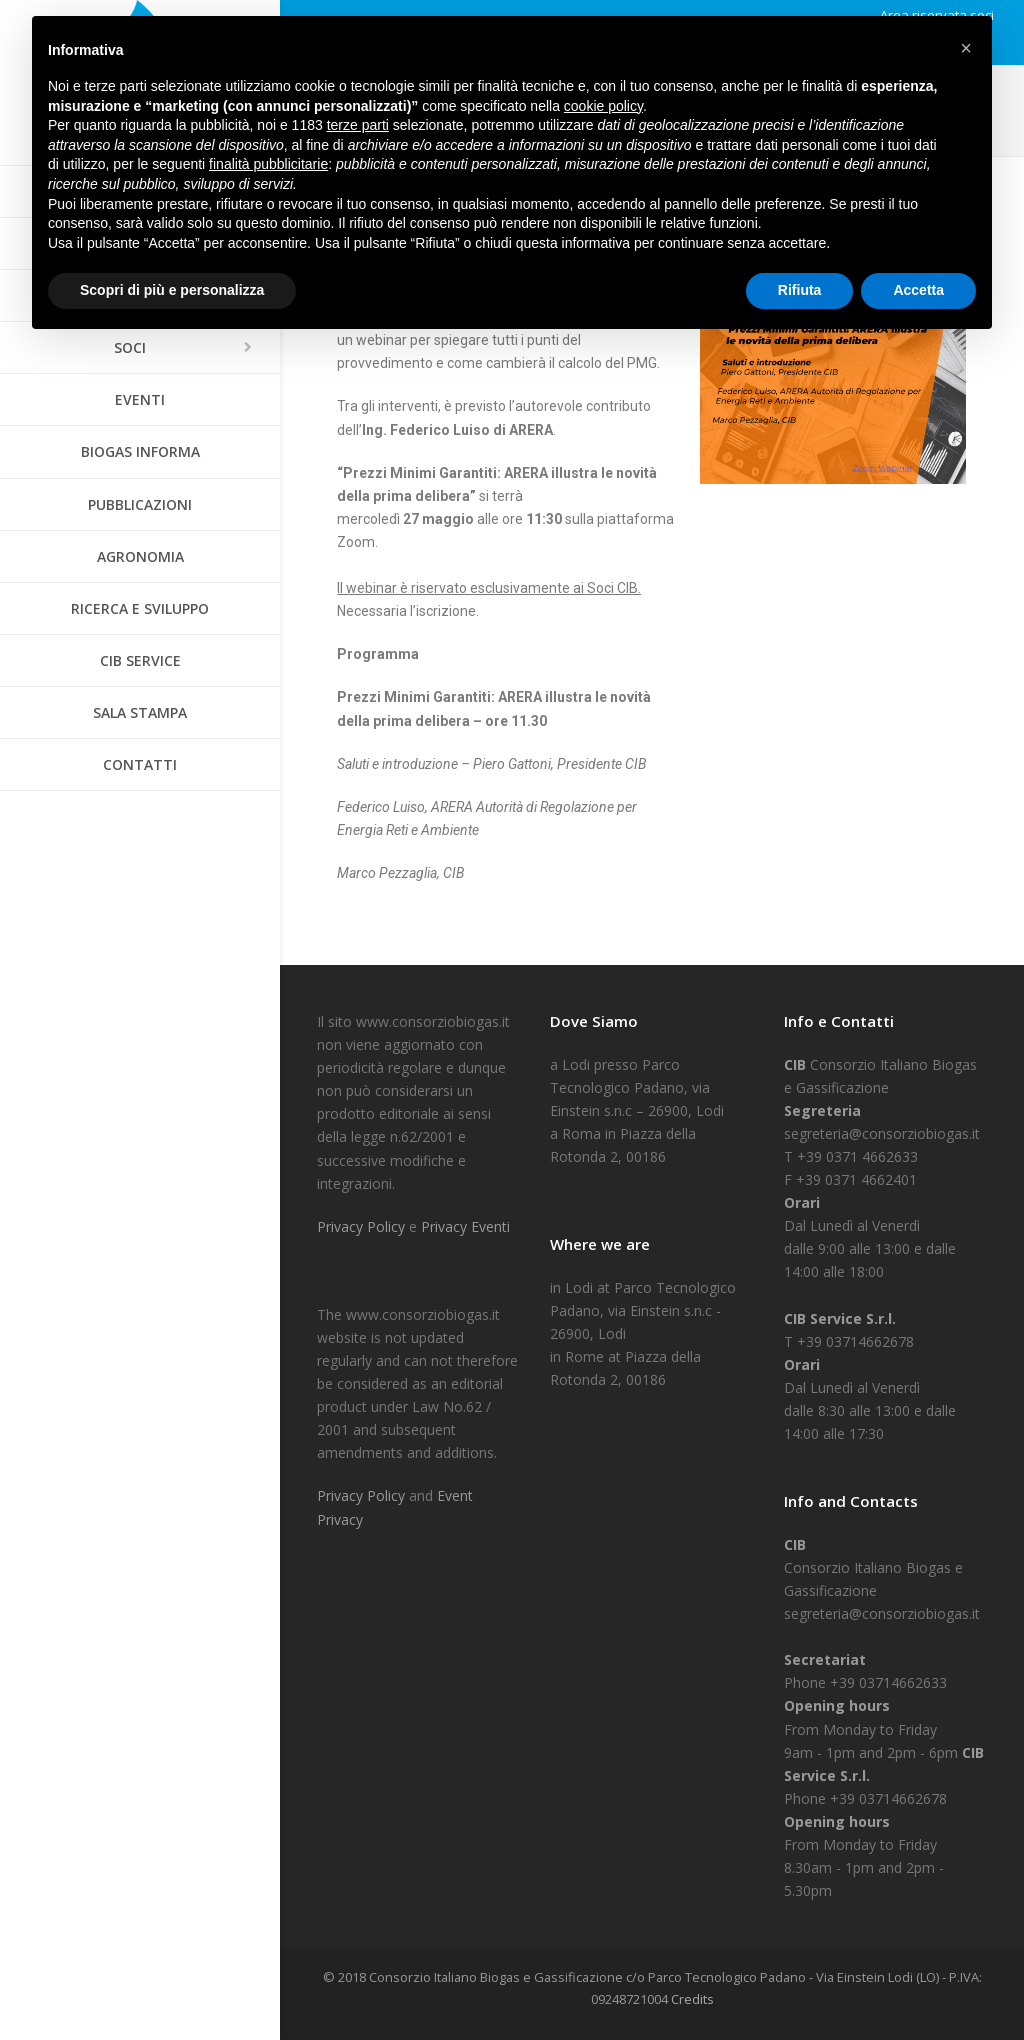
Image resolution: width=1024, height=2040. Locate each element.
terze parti (358, 125)
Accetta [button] (918, 290)
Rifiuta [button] (800, 290)
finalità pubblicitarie (268, 164)
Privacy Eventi (465, 1226)
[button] (966, 48)
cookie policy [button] (603, 106)
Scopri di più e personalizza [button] (172, 290)
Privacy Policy (363, 1226)
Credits (692, 1999)
